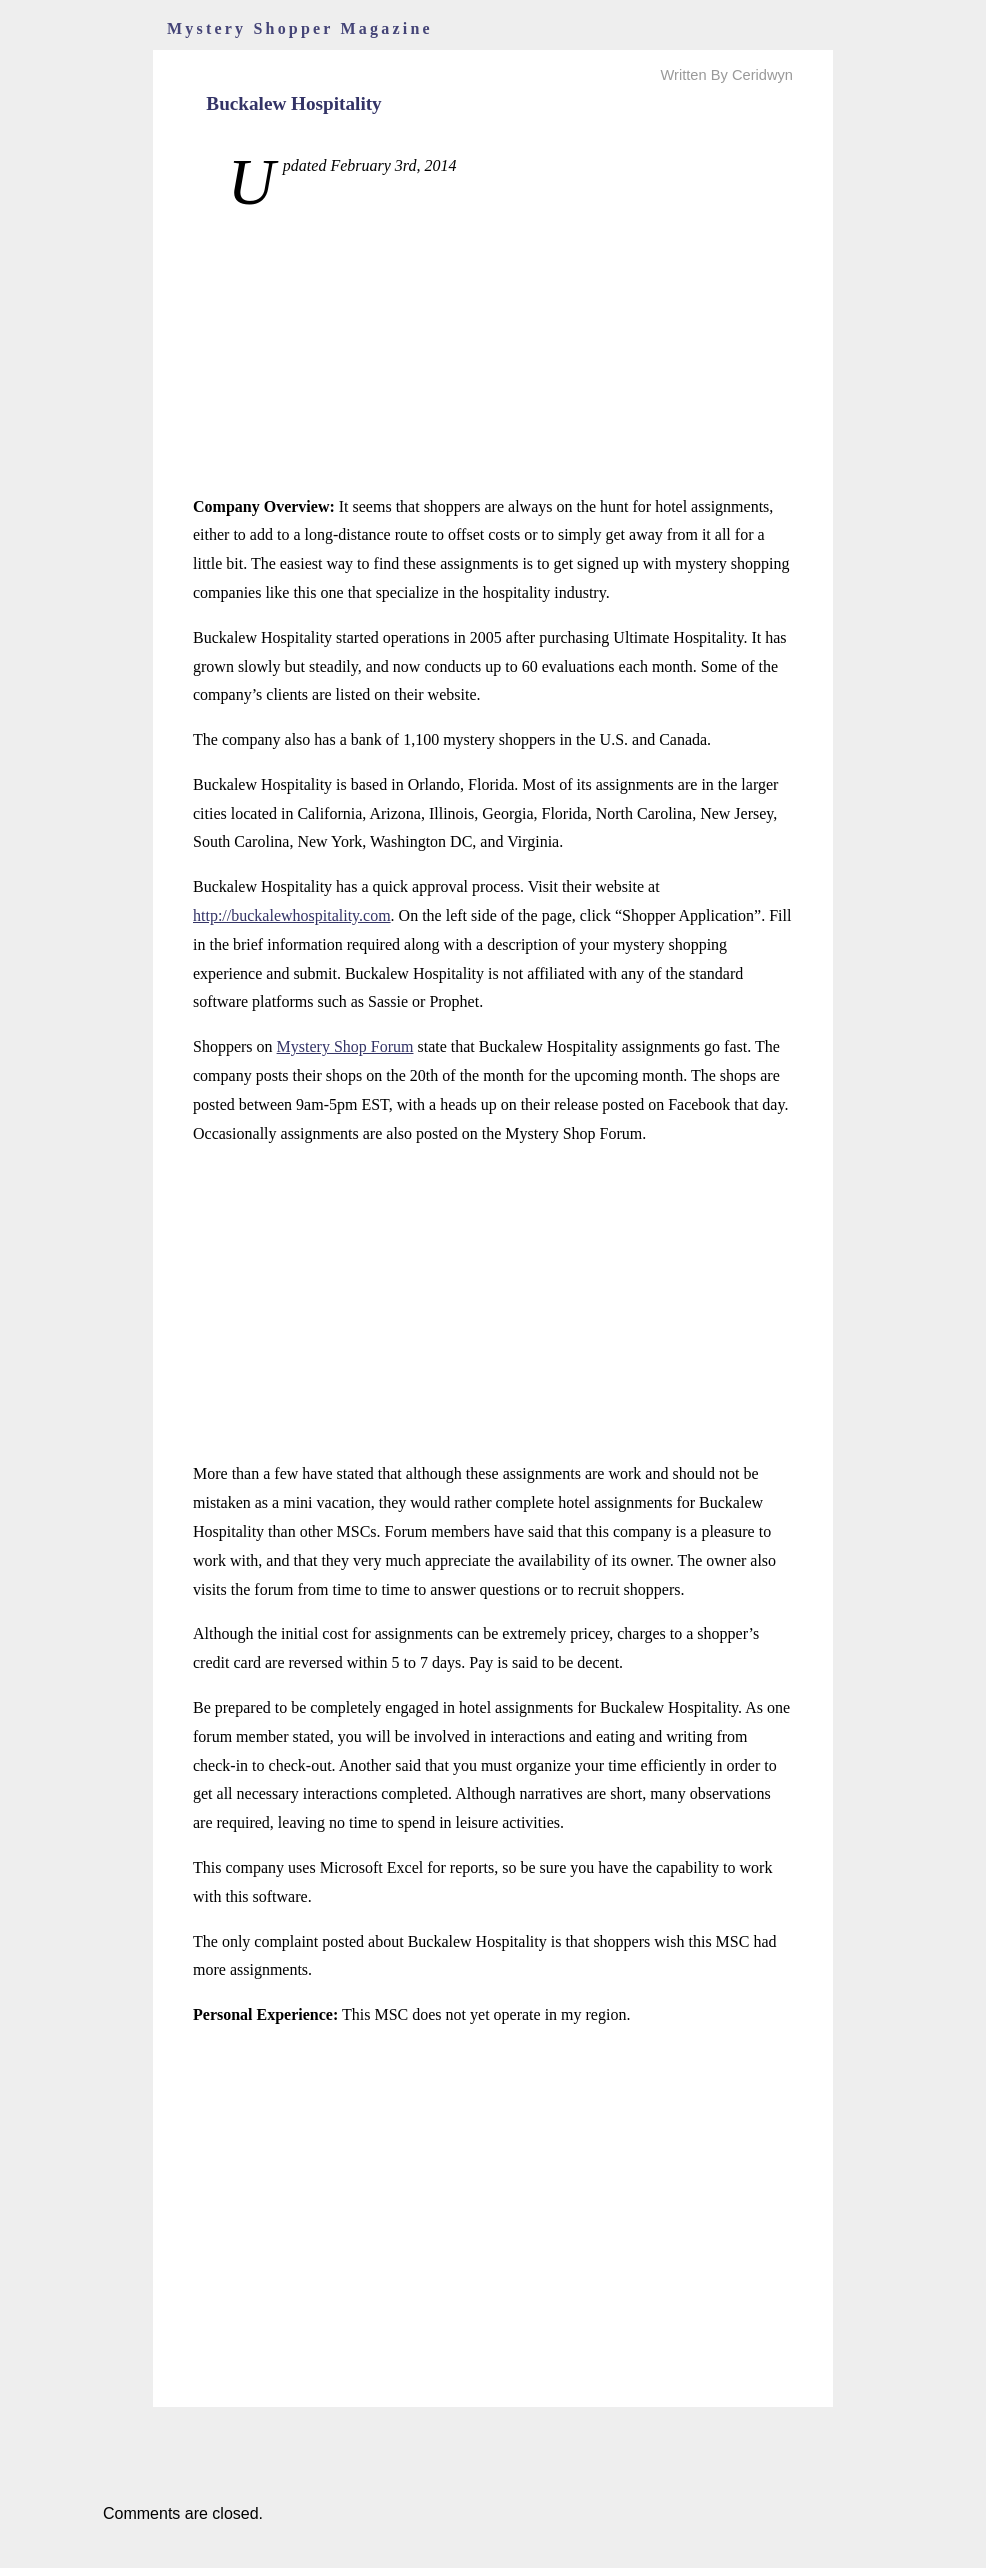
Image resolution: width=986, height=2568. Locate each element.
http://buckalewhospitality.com (292, 915)
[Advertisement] (493, 353)
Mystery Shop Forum (345, 1046)
